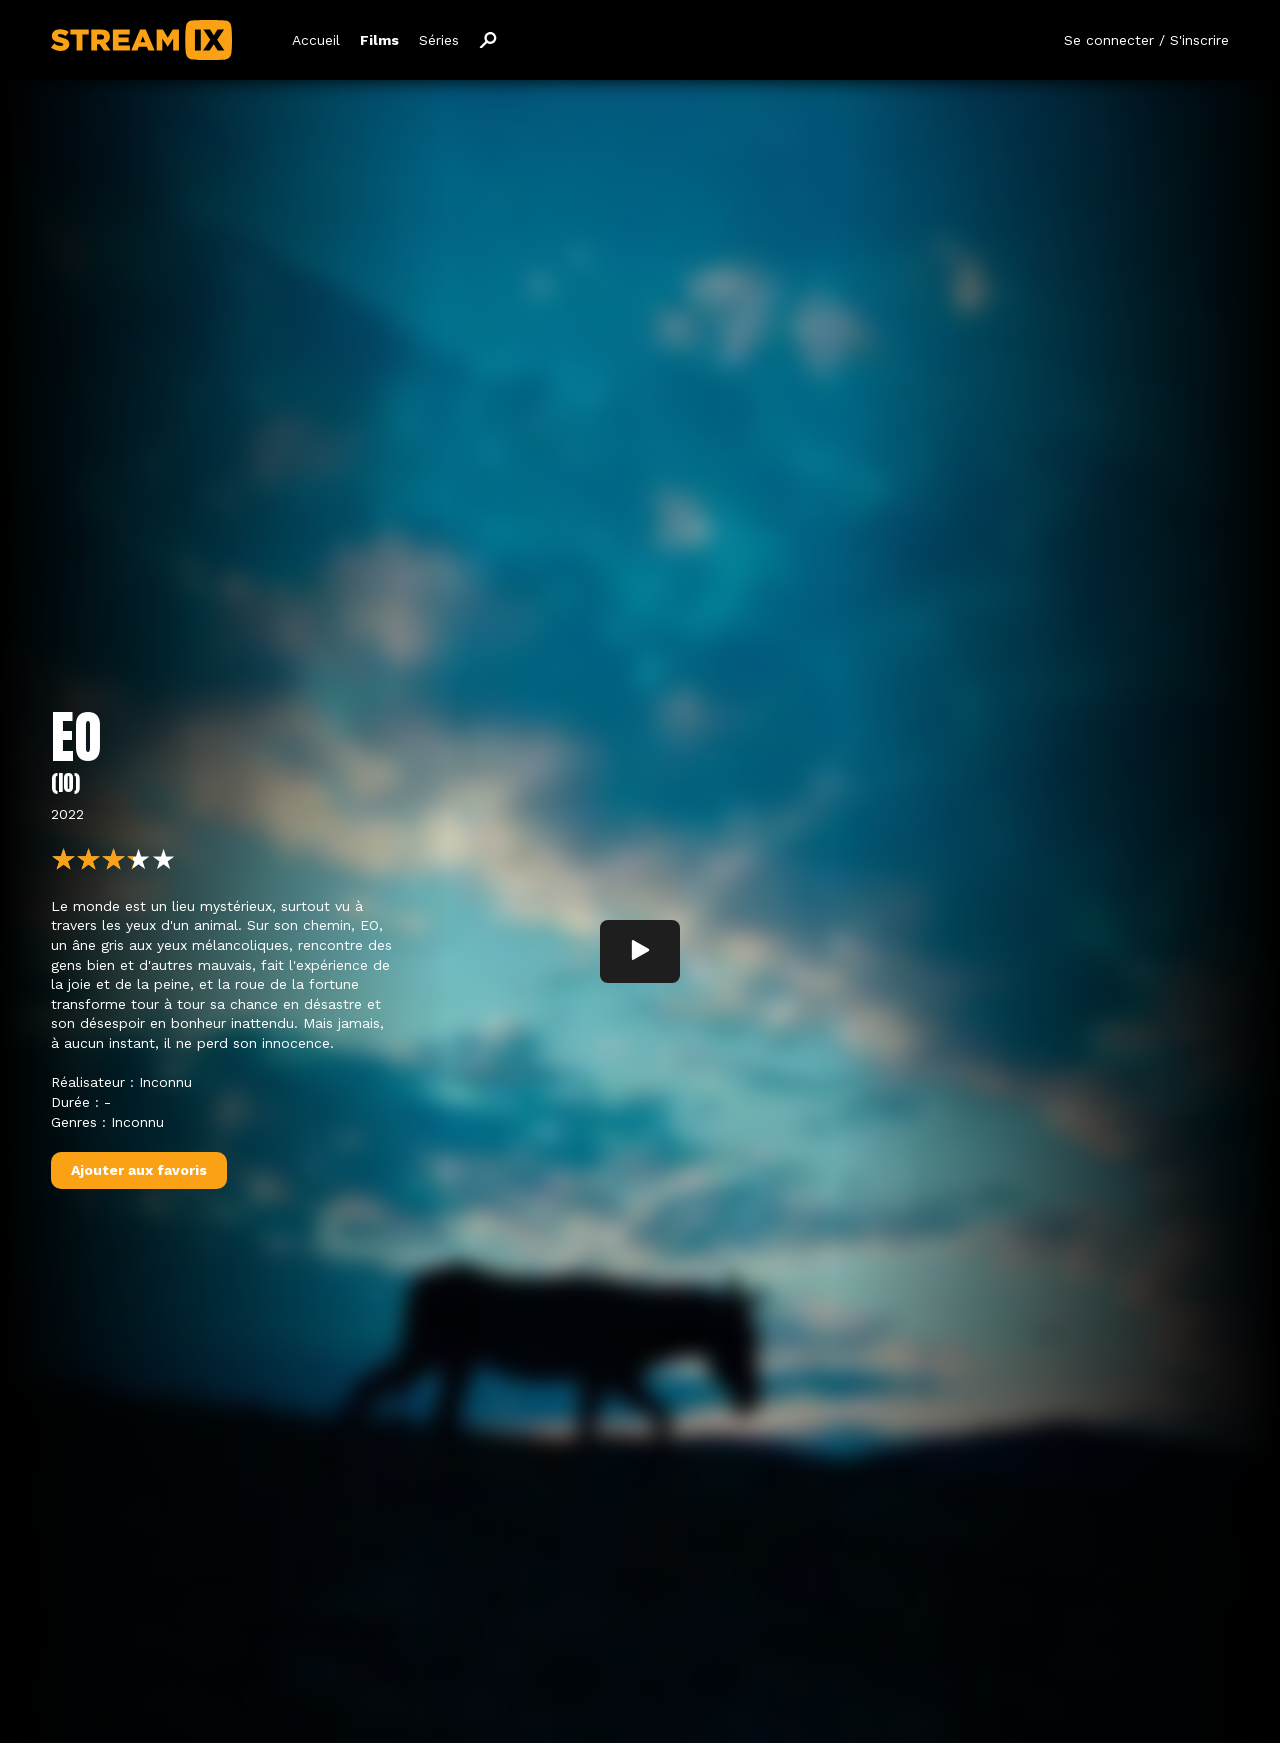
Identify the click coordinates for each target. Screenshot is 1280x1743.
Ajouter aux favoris (139, 1173)
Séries (439, 40)
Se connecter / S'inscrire (1146, 40)
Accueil (316, 40)
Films (379, 40)
